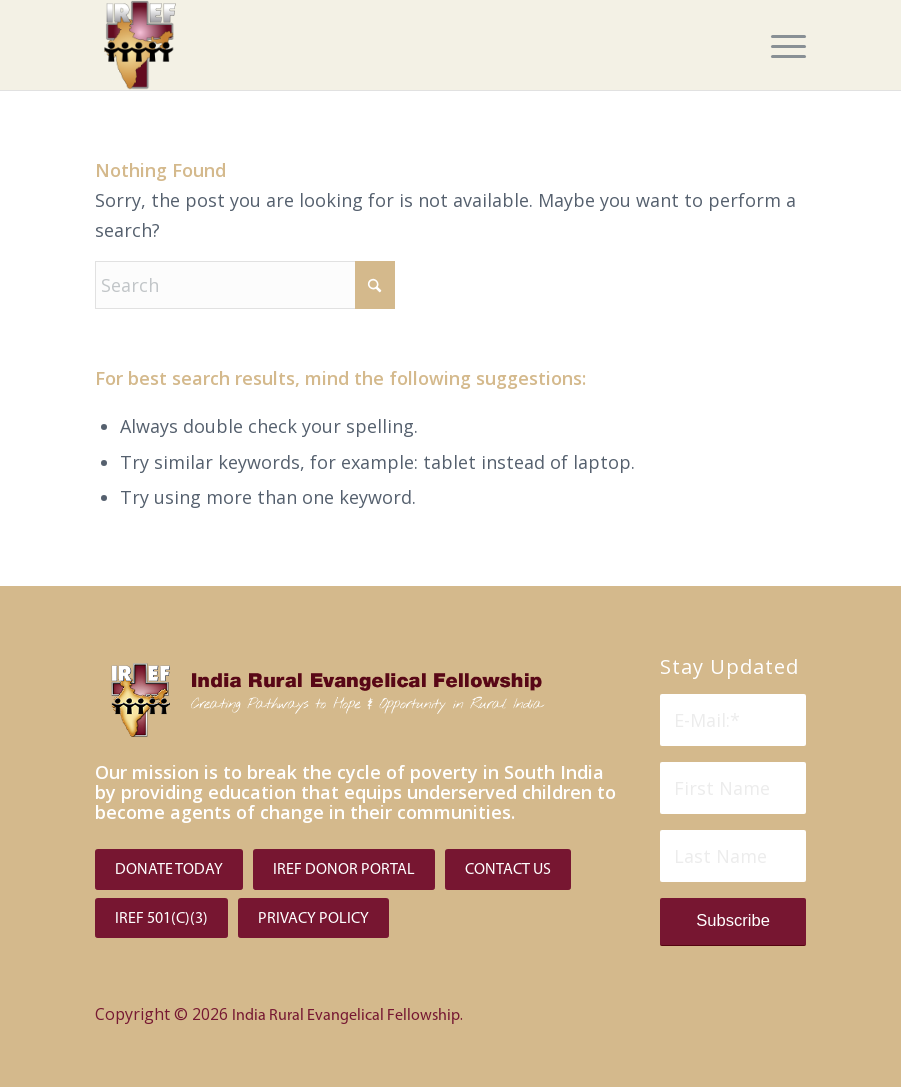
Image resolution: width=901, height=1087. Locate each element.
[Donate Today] (169, 869)
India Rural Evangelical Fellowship (346, 1016)
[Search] (245, 285)
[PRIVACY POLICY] (313, 918)
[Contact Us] (508, 869)
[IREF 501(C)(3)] (161, 918)
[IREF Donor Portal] (344, 869)
